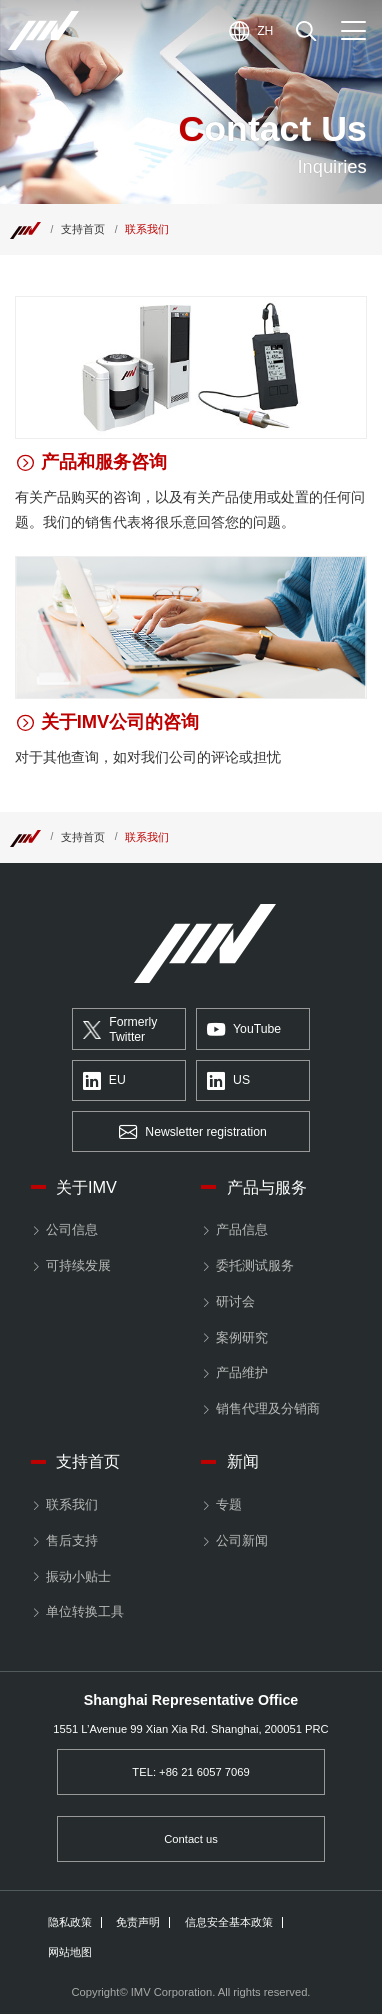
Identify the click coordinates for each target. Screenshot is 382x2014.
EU (104, 1081)
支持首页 (83, 229)
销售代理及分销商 (268, 1408)
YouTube (244, 1030)
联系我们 (72, 1504)
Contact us (190, 1839)
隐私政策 (70, 1922)
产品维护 (242, 1372)
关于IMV (86, 1187)
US (228, 1081)
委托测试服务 (255, 1265)
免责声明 (138, 1922)
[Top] (25, 229)
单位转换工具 (85, 1611)
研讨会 (235, 1301)
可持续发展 (78, 1265)
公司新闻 (242, 1540)
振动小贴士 (78, 1576)
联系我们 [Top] (147, 229)
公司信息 (72, 1229)
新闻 (243, 1461)
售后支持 (72, 1540)
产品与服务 (267, 1187)
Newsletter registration (193, 1132)
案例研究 (242, 1337)
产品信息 (242, 1229)
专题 (229, 1504)
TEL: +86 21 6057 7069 (190, 1772)
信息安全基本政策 (229, 1922)
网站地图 (70, 1952)
